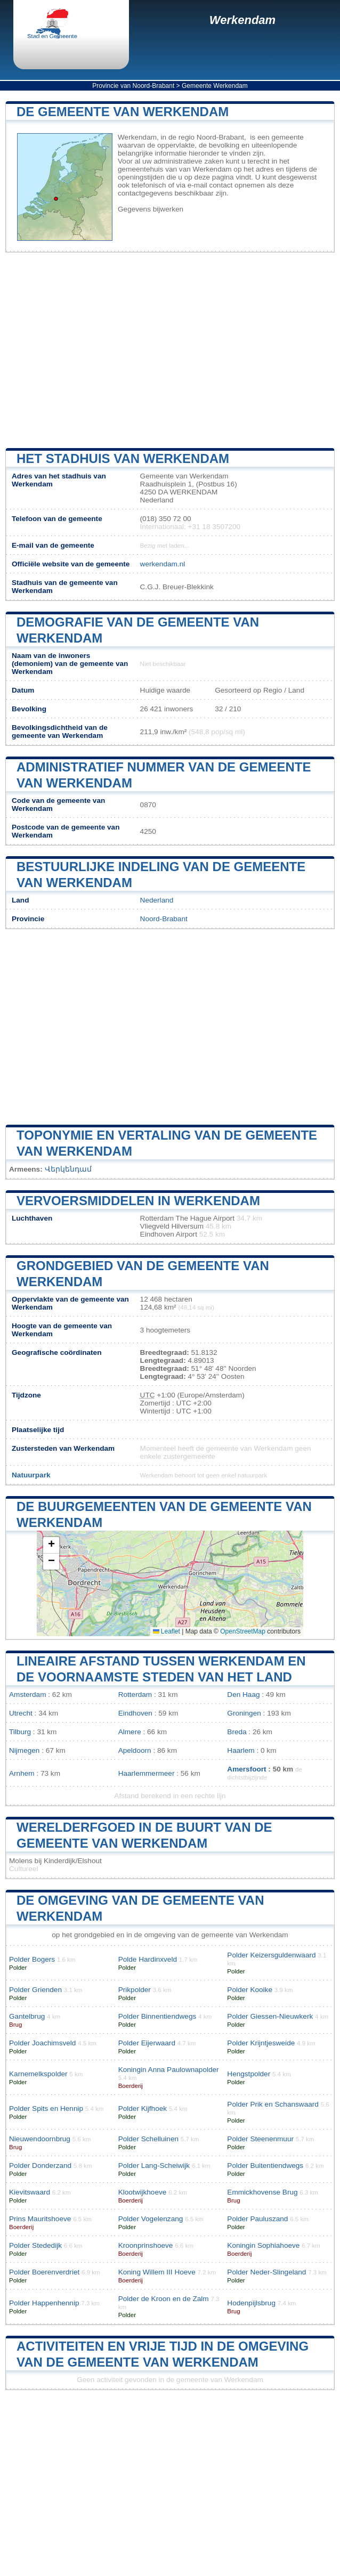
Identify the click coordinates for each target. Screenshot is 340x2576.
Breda (236, 1732)
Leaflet (166, 1631)
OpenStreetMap (242, 1631)
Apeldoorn (134, 1750)
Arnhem (22, 1773)
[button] (51, 1545)
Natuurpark (31, 1475)
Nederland (157, 900)
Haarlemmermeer (146, 1773)
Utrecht (21, 1713)
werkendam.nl (162, 564)
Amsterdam (27, 1695)
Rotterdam (135, 1695)
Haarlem (240, 1750)
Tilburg (20, 1732)
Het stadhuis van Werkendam (123, 458)
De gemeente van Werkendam (123, 111)
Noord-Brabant (164, 919)
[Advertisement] (170, 350)
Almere (129, 1732)
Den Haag (243, 1695)
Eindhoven (135, 1713)
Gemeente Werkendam (215, 86)
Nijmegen (24, 1750)
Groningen (244, 1713)
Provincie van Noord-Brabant (133, 86)
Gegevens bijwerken (150, 209)
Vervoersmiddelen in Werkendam (138, 1200)
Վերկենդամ (68, 1169)
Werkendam (242, 20)
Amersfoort (246, 1769)
